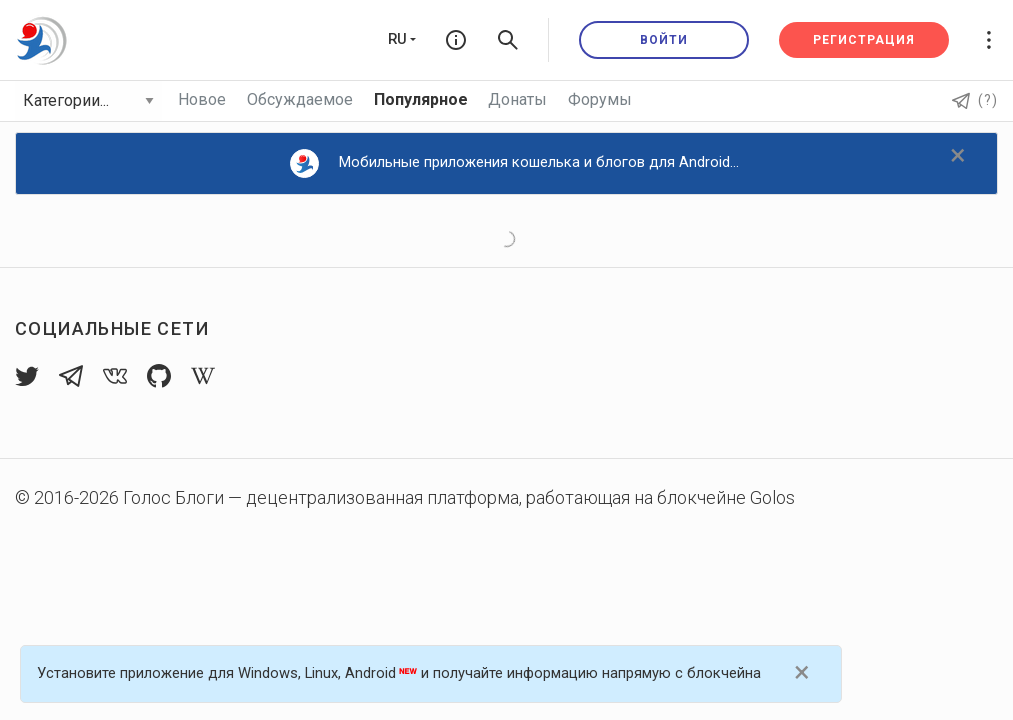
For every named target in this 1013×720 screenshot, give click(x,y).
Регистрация (864, 40)
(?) (975, 100)
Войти (664, 40)
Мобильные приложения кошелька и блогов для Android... (514, 163)
